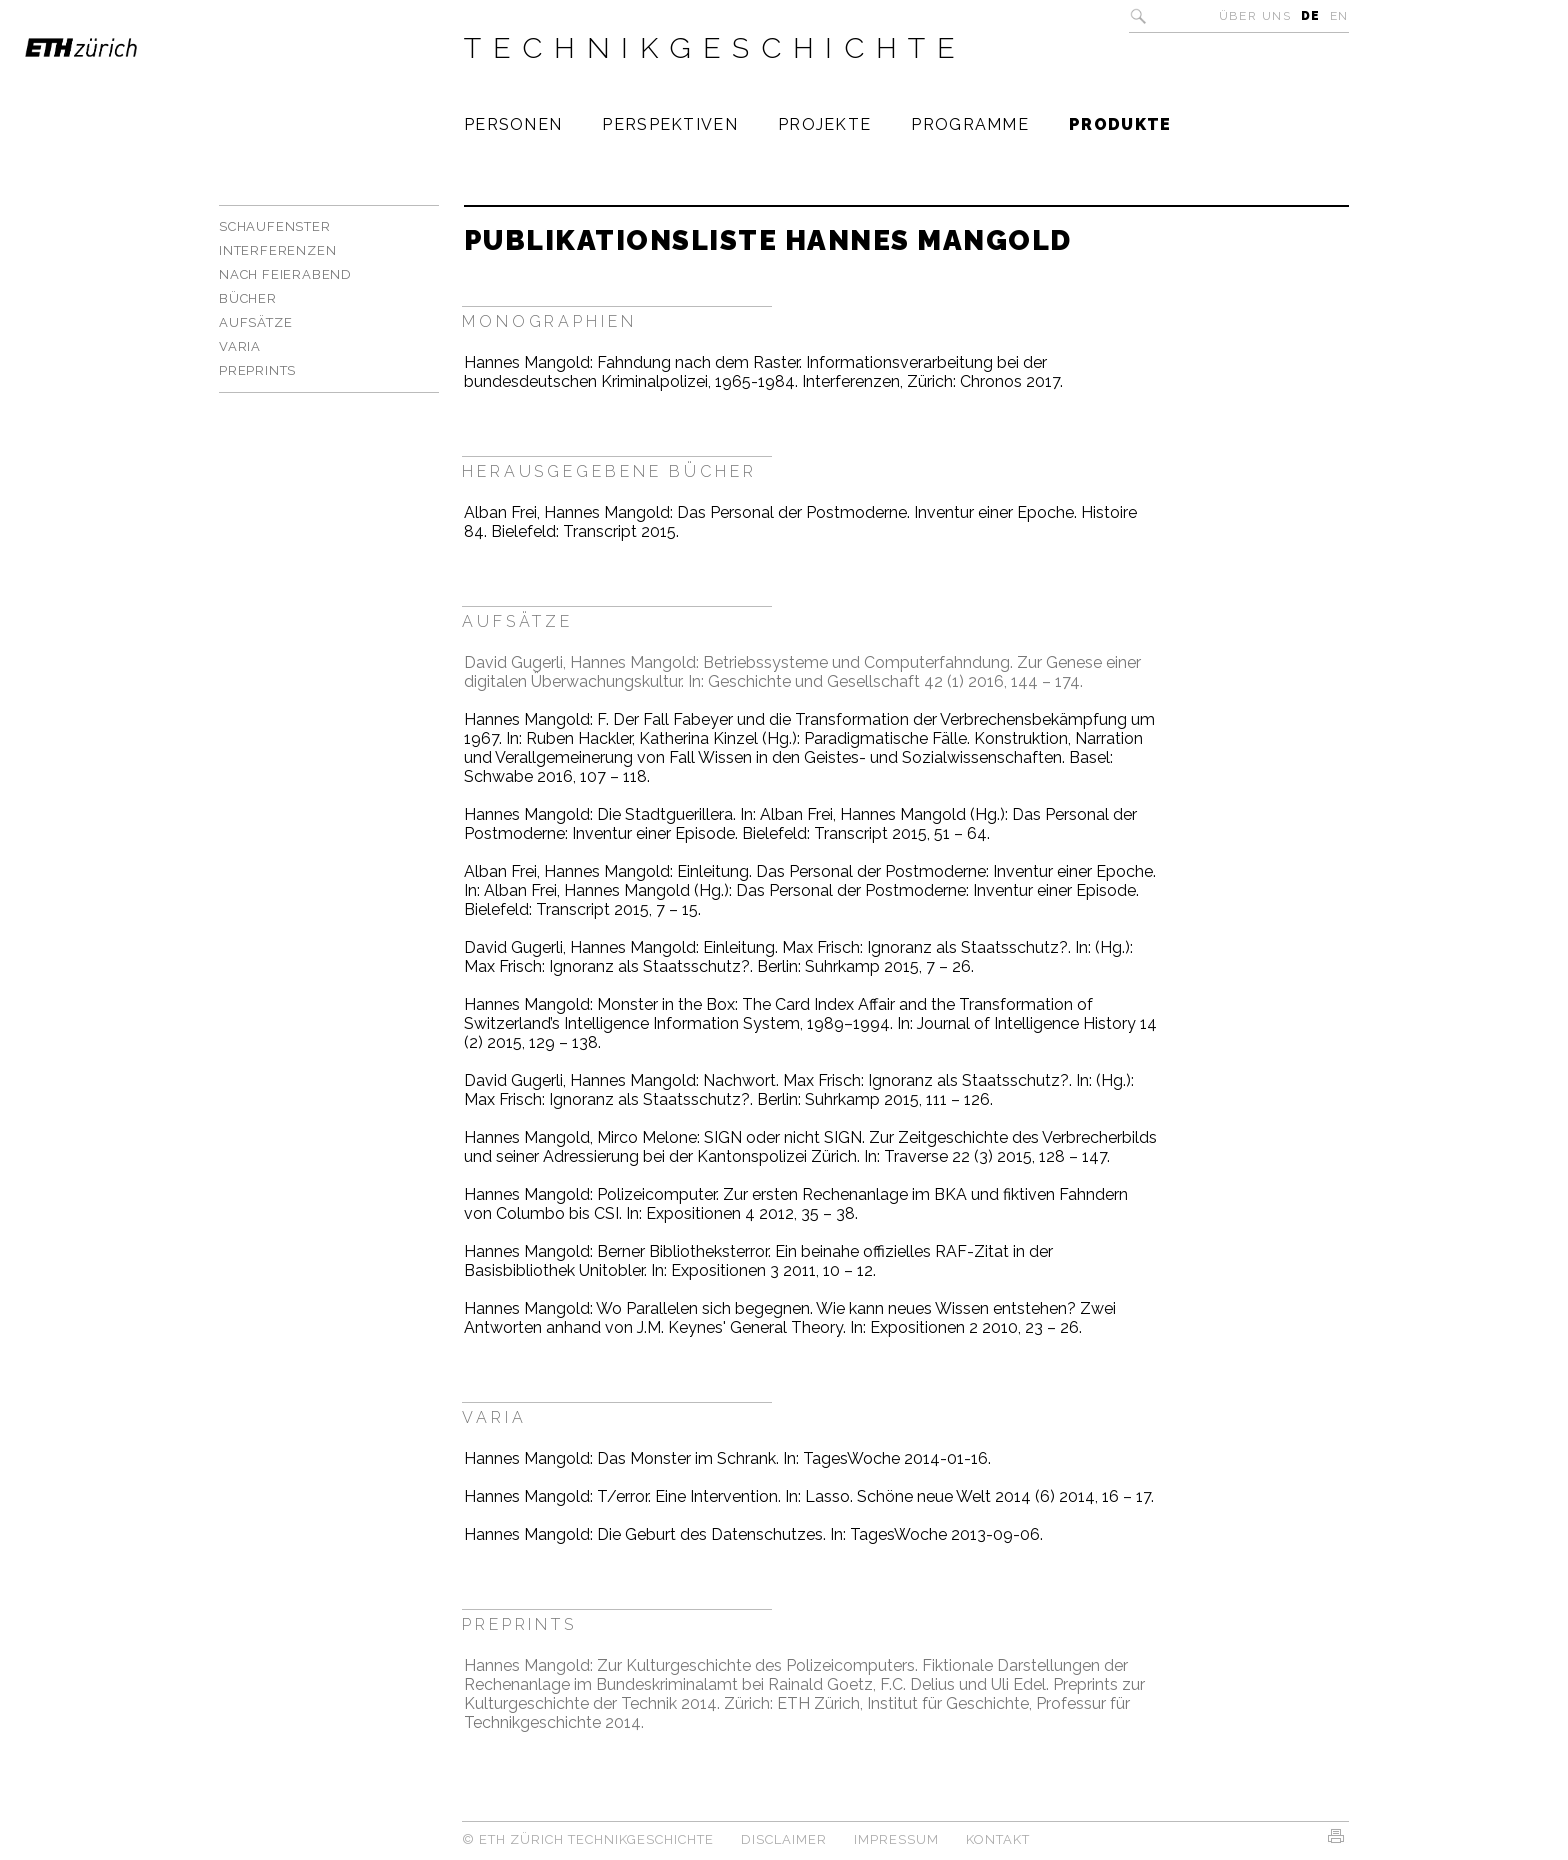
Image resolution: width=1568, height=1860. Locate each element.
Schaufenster (275, 226)
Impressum (896, 1839)
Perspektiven (670, 124)
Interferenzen (277, 250)
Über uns (1255, 16)
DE (1311, 16)
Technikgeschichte (715, 48)
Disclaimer (784, 1839)
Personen (513, 124)
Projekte (824, 124)
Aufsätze (255, 322)
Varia (240, 346)
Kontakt (998, 1839)
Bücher (248, 298)
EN (1339, 16)
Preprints (257, 370)
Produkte (1120, 124)
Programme (970, 124)
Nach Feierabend (285, 274)
